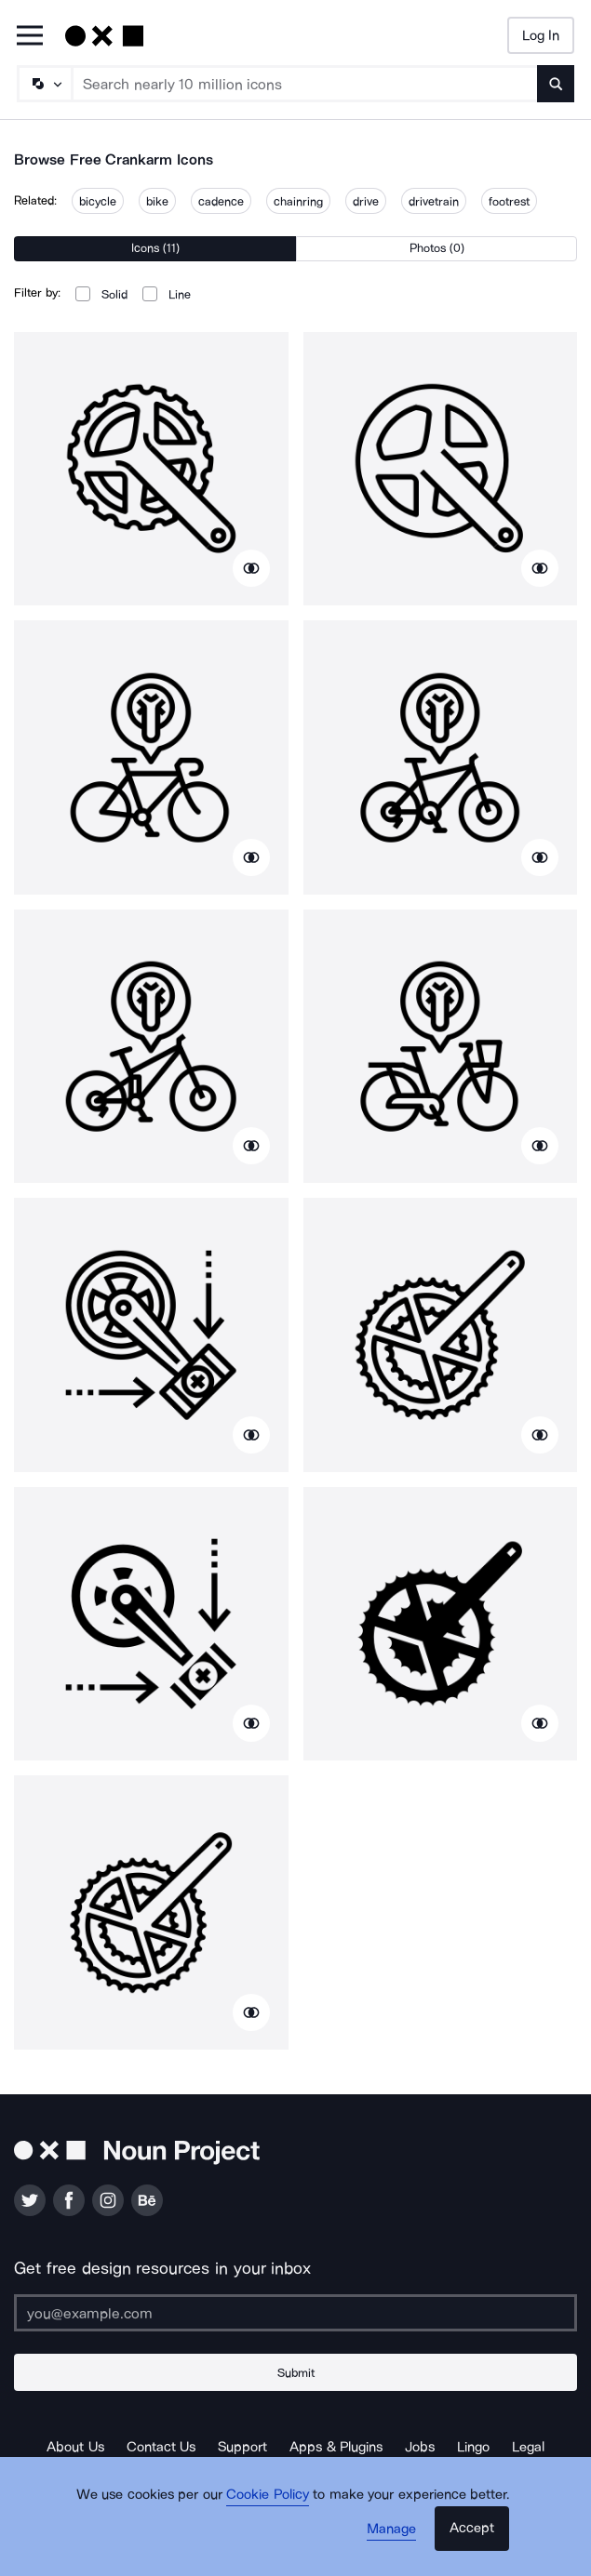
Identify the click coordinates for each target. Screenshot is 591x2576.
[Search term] (305, 83)
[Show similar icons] (251, 568)
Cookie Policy (267, 2494)
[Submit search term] (555, 83)
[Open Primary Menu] (30, 37)
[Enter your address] (295, 2312)
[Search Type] (44, 83)
